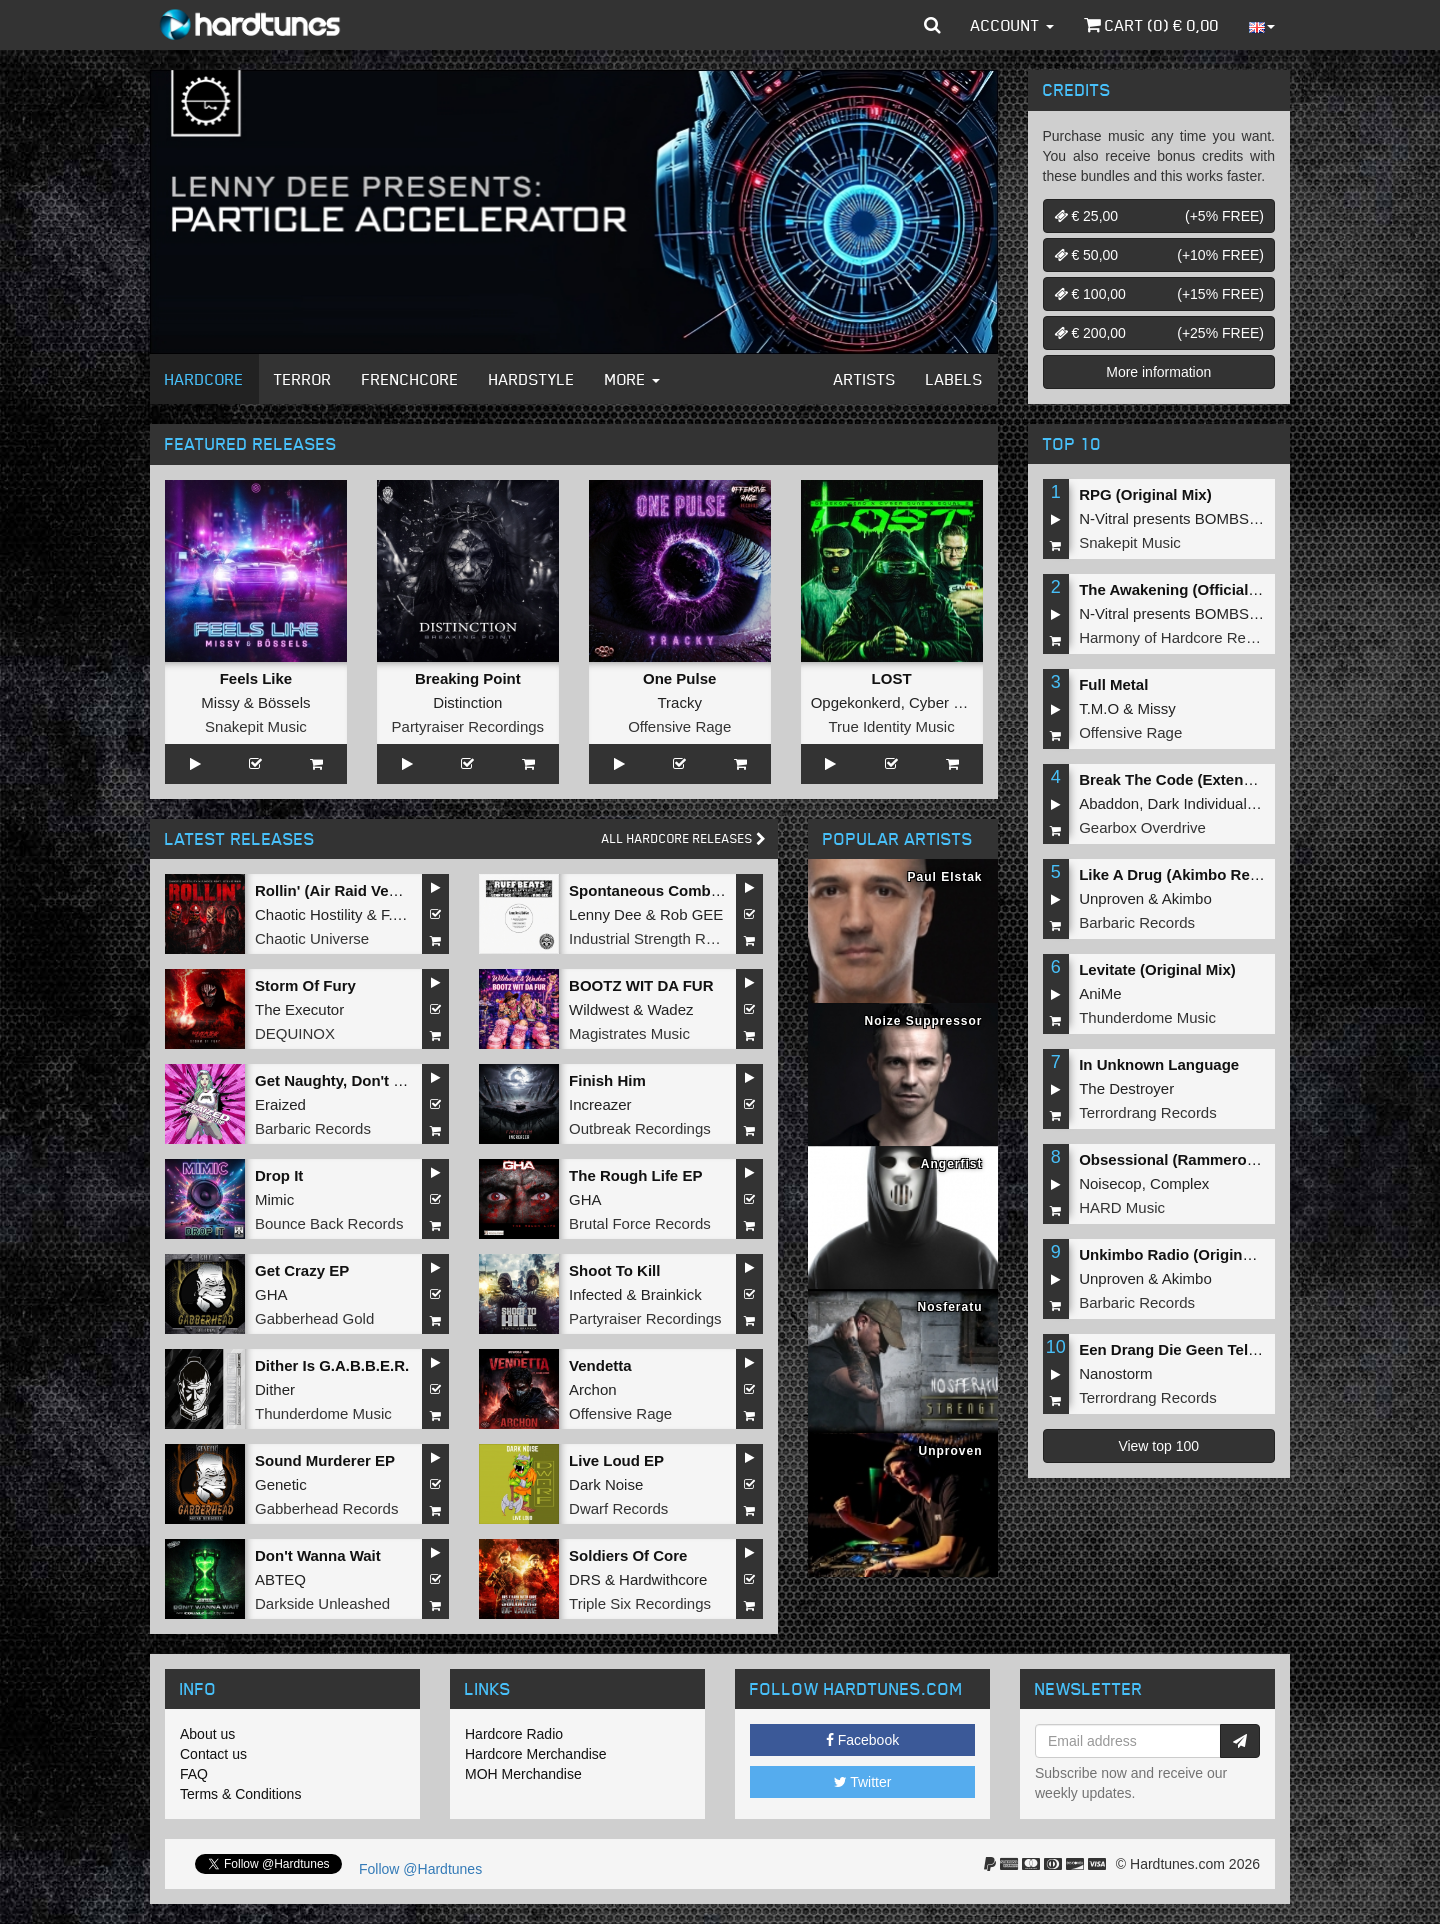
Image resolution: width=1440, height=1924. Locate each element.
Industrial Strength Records (660, 938)
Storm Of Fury (305, 985)
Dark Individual (1197, 803)
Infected (595, 1294)
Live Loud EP (616, 1460)
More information (1158, 372)
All (684, 838)
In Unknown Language (1159, 1064)
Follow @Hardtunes (420, 1869)
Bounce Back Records (329, 1223)
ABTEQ (280, 1579)
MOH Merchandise (523, 1774)
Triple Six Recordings (640, 1603)
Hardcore (204, 379)
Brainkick (671, 1294)
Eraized (280, 1104)
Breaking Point (468, 678)
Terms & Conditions (240, 1794)
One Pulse (679, 678)
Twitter (863, 1782)
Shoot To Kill (614, 1270)
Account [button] (1012, 25)
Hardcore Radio (514, 1734)
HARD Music (1122, 1207)
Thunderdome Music (323, 1413)
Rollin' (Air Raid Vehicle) (341, 890)
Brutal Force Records (640, 1223)
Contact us (213, 1754)
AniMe (1100, 993)
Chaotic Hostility (309, 914)
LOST (892, 678)
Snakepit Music (256, 726)
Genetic (281, 1484)
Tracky (679, 702)
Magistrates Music (629, 1033)
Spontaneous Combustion (662, 890)
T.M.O (1099, 708)
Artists (865, 379)
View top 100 (1158, 1446)
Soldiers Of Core (628, 1555)
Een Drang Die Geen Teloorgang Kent (1212, 1349)
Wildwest (599, 1009)
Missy (220, 702)
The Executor (299, 1009)
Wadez (670, 1009)
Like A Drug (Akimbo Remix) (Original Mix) (1229, 874)
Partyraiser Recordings (468, 726)
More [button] (632, 379)
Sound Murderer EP (325, 1460)
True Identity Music (891, 726)
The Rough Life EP (635, 1175)
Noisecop (1110, 1183)
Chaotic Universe (312, 938)
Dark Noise (606, 1484)
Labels (954, 379)
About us (207, 1734)
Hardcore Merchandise (536, 1754)
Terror (303, 379)
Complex (1179, 1183)
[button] (932, 25)
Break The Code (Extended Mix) (1191, 779)
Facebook (862, 1740)
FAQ (194, 1774)
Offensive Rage (679, 726)
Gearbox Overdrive (1142, 827)
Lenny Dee (605, 914)
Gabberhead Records (326, 1508)
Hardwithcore (663, 1579)
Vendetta (600, 1365)
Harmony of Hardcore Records (1180, 637)
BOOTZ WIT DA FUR (641, 985)
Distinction (467, 702)
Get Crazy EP (302, 1270)
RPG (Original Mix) (1145, 494)
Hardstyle (532, 379)
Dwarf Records (618, 1508)
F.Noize (406, 914)
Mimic (274, 1199)
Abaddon (1109, 803)
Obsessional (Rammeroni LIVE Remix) (1215, 1159)
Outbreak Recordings (640, 1128)
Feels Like (256, 678)
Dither (275, 1389)
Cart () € (1151, 25)
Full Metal (1113, 684)
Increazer (600, 1104)
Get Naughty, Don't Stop (341, 1080)
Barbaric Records (313, 1128)
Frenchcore (410, 379)
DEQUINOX (295, 1033)
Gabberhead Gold (314, 1318)
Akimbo (1187, 898)
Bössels (284, 702)
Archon (593, 1389)
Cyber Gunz (949, 702)
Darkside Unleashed (322, 1603)
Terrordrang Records (1148, 1112)
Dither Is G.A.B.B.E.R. (332, 1365)
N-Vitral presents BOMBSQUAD (1185, 518)
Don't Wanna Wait (318, 1555)
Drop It (279, 1175)
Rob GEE (691, 914)
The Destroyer (1126, 1088)
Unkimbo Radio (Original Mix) (1184, 1254)
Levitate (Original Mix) (1157, 969)
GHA (585, 1199)
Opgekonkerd (856, 702)
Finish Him (607, 1080)
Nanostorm (1115, 1373)
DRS (585, 1579)
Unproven (1111, 898)
